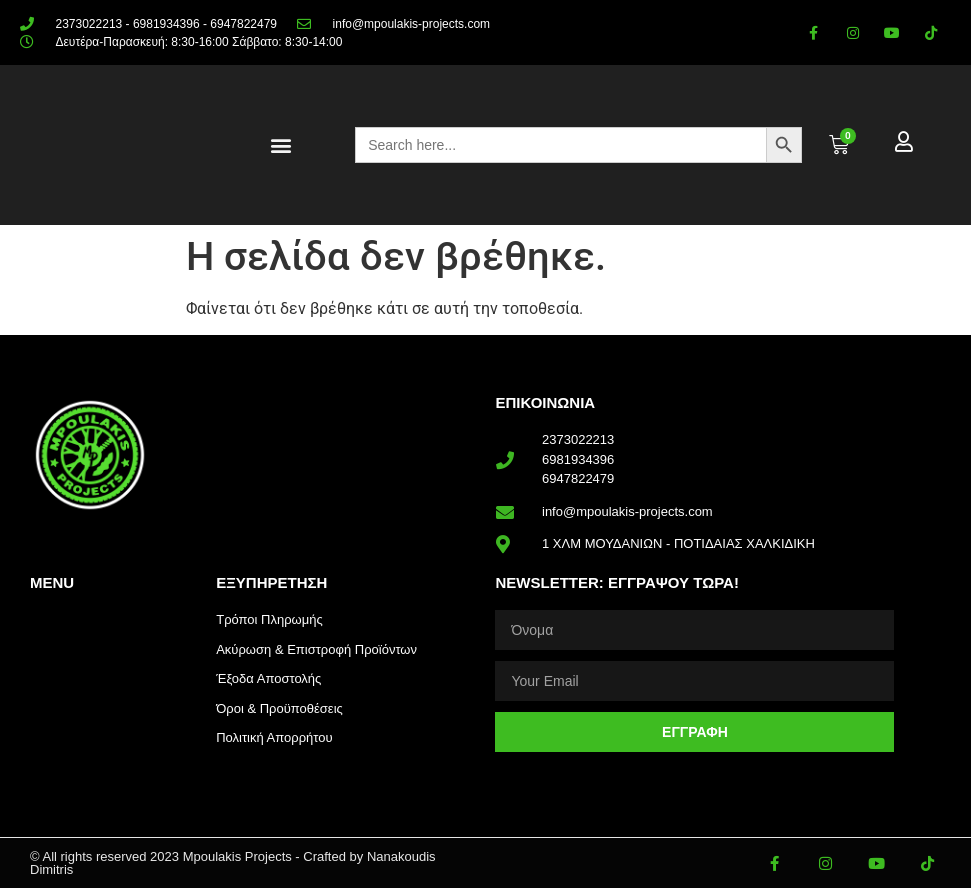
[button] (280, 145)
